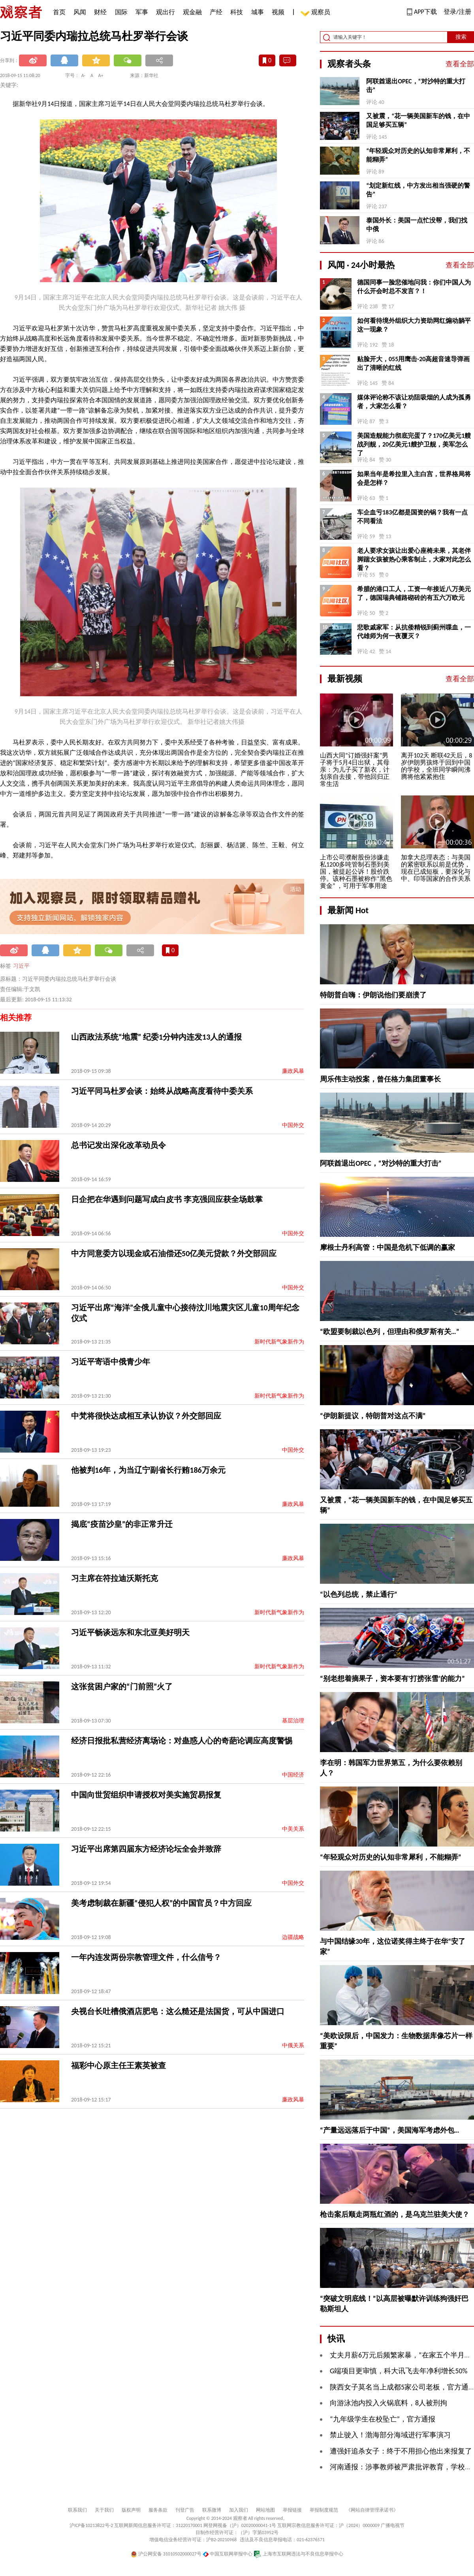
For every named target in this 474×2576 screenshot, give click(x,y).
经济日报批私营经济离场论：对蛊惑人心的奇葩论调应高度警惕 (181, 1740)
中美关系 (293, 1829)
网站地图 (265, 2510)
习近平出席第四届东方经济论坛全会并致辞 (146, 1849)
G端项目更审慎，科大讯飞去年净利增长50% (398, 2371)
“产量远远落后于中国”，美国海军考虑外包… (389, 2130)
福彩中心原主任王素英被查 (118, 2065)
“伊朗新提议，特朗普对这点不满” (373, 1415)
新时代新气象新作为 (279, 1341)
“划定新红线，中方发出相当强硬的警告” (418, 190)
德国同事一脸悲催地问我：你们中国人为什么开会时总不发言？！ (414, 287)
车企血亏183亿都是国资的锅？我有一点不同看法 (412, 517)
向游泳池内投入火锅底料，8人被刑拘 (388, 2403)
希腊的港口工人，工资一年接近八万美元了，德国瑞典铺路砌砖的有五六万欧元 (414, 593)
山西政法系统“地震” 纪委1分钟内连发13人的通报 (156, 1037)
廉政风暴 (293, 1071)
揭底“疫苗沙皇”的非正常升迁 (122, 1524)
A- (83, 75)
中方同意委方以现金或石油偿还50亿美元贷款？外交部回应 (173, 1253)
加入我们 (238, 2510)
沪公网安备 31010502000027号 (166, 2554)
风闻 (79, 12)
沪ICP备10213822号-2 (91, 2525)
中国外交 (293, 1125)
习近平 (21, 966)
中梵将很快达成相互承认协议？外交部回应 (146, 1416)
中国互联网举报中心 (228, 2554)
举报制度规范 (324, 2510)
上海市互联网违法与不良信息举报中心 (298, 2554)
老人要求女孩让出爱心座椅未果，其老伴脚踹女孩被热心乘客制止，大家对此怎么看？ (414, 559)
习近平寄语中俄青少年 (110, 1361)
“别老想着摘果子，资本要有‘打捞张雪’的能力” (392, 1678)
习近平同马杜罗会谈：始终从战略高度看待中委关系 (162, 1091)
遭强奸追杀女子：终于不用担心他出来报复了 (401, 2451)
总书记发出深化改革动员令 (118, 1145)
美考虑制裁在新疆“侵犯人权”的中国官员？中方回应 (161, 1903)
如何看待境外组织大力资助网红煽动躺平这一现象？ (414, 325)
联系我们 (77, 2510)
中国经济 (293, 1774)
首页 (59, 12)
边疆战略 (293, 1937)
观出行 (165, 12)
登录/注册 (457, 11)
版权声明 (131, 2510)
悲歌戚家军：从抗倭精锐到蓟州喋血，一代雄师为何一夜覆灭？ (414, 632)
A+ (100, 75)
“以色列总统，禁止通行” (358, 1594)
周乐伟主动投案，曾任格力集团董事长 (380, 1079)
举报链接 (292, 2510)
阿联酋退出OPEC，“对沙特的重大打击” (415, 85)
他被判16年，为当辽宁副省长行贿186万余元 (148, 1470)
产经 (216, 12)
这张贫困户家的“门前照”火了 (122, 1686)
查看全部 (460, 64)
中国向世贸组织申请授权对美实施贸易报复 (146, 1795)
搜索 (460, 37)
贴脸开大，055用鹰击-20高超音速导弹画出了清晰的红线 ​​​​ (413, 363)
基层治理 (293, 1720)
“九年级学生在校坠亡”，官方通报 (382, 2419)
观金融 (192, 12)
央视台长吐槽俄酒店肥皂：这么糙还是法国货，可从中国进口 (177, 2011)
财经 (100, 12)
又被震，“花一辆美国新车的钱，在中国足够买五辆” (418, 120)
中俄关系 (293, 2045)
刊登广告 (184, 2510)
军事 (141, 12)
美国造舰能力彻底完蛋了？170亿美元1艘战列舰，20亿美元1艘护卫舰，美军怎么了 (414, 444)
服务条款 (158, 2510)
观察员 (316, 12)
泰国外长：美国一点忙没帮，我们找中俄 (416, 225)
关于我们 (104, 2510)
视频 (278, 12)
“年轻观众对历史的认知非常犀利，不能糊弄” (418, 155)
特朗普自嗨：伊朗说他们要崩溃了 (373, 995)
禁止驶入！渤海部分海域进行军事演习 (390, 2435)
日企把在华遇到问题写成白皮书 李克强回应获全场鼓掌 (167, 1199)
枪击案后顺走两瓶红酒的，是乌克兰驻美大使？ (394, 2214)
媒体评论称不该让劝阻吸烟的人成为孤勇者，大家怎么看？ (414, 402)
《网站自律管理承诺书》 (372, 2510)
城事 (257, 12)
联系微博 (211, 2510)
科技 (236, 12)
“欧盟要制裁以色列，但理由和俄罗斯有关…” (389, 1331)
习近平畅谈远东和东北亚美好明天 (130, 1632)
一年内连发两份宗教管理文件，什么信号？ (146, 1957)
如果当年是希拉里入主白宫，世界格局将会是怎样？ (414, 478)
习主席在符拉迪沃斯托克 (114, 1578)
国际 (121, 12)
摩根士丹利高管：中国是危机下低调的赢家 (387, 1247)
